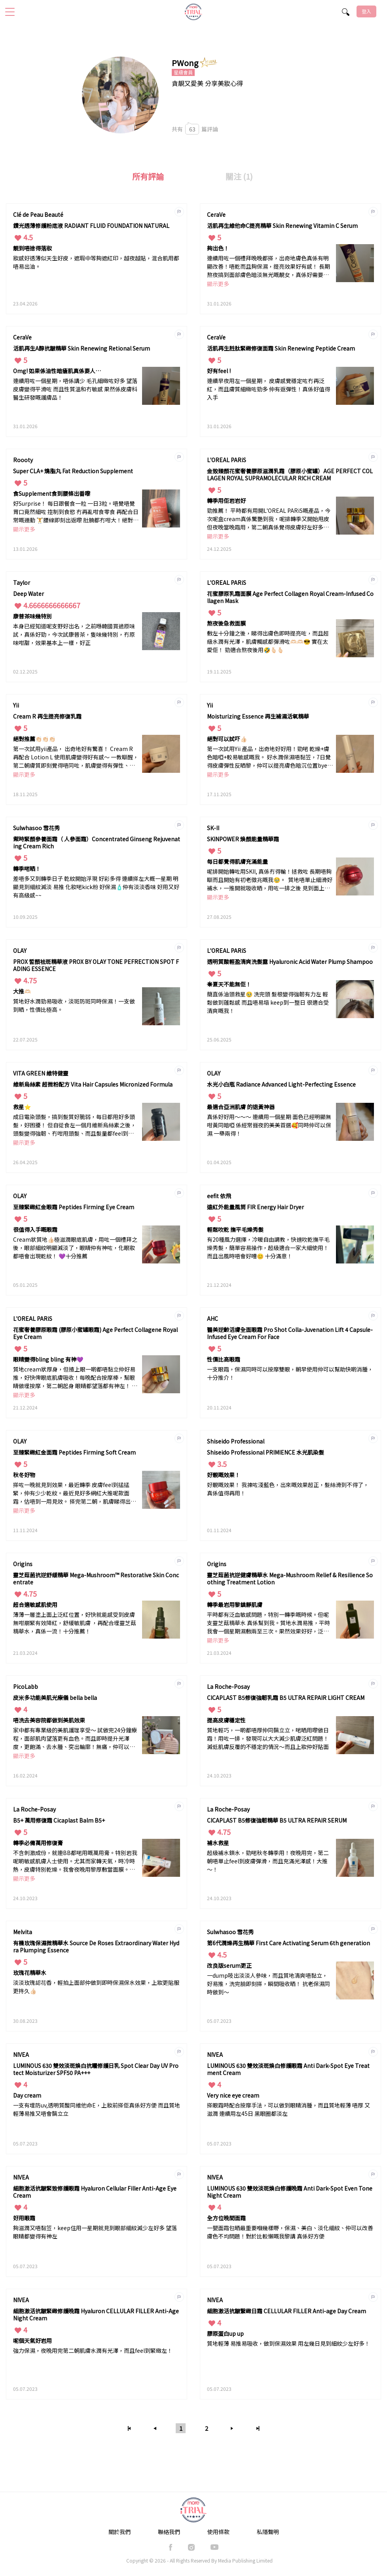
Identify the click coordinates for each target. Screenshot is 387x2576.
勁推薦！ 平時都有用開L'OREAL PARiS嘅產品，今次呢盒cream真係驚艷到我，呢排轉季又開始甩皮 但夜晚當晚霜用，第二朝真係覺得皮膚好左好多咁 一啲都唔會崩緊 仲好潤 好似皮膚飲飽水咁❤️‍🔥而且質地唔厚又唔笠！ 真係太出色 (269, 519)
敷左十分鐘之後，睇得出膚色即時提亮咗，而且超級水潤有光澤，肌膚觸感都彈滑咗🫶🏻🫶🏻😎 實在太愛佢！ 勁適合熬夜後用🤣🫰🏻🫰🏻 (268, 641)
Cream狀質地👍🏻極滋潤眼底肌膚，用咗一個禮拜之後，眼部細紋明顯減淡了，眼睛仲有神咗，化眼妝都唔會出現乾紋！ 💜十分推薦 (75, 1247)
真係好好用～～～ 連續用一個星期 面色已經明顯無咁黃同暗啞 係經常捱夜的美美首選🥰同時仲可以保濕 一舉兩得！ (269, 1125)
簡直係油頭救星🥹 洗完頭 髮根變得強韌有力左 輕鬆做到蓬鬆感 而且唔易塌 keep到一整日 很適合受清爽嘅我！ (268, 1002)
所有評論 (148, 176)
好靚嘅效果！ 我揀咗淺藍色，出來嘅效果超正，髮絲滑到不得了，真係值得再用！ (288, 1489)
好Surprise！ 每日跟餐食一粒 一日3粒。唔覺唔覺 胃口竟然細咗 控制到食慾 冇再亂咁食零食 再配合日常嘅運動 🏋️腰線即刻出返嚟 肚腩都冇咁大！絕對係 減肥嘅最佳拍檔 (75, 512)
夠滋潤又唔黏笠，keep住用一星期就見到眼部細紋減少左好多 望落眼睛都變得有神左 (95, 2232)
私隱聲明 (268, 2532)
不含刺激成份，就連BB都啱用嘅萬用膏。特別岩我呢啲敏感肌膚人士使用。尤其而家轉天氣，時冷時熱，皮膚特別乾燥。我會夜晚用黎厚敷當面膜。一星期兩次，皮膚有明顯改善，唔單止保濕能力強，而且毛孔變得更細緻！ (75, 1861)
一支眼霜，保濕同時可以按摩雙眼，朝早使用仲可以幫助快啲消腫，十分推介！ (290, 1373)
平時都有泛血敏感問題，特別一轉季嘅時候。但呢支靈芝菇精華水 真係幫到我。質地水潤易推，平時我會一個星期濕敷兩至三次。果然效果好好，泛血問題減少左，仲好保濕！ (268, 1623)
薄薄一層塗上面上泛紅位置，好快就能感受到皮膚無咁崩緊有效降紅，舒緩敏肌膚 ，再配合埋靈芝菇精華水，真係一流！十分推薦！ (74, 1622)
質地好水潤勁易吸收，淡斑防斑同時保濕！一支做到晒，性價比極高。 (74, 1005)
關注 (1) (239, 176)
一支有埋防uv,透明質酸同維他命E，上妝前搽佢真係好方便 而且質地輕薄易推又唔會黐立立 (96, 2109)
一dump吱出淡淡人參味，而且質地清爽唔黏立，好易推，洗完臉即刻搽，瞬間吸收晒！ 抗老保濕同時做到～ (268, 1983)
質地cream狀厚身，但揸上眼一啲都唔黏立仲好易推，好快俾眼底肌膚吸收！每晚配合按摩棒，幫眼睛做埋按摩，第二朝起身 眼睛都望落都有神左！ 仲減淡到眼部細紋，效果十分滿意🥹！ (75, 1378)
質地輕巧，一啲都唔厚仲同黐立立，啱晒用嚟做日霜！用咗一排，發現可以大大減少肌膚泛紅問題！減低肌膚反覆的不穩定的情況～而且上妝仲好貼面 (268, 1738)
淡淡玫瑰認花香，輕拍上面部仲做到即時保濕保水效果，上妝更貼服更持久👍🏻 (96, 1986)
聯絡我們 (169, 2532)
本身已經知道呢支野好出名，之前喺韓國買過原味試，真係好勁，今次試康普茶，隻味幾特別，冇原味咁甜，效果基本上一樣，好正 (74, 634)
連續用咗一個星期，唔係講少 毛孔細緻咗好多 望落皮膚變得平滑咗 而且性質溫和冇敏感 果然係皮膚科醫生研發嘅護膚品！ (75, 389)
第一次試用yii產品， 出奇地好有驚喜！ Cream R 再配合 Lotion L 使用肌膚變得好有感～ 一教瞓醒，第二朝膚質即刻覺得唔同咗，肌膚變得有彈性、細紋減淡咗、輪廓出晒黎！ (75, 757)
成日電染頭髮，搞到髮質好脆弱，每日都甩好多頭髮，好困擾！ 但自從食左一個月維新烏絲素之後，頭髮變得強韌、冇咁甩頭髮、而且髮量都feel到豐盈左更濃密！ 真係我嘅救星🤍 (74, 1125)
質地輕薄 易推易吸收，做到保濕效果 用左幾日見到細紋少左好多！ (288, 2343)
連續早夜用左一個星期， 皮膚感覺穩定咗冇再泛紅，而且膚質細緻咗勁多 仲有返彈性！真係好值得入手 (268, 389)
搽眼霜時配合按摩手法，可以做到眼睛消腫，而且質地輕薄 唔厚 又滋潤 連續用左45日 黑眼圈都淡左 (288, 2109)
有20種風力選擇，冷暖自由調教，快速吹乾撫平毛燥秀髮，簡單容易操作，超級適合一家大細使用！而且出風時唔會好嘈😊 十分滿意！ (268, 1247)
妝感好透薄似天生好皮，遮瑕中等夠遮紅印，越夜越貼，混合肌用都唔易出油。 (96, 262)
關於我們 (119, 2532)
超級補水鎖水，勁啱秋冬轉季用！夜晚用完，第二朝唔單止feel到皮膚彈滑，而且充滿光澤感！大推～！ (268, 1861)
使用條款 (218, 2532)
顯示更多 (218, 284)
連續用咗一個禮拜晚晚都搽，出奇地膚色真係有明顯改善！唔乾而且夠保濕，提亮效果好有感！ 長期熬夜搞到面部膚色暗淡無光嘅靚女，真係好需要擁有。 (268, 267)
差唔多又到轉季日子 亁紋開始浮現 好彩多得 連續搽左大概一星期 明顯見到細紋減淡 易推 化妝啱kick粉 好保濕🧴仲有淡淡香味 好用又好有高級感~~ (96, 886)
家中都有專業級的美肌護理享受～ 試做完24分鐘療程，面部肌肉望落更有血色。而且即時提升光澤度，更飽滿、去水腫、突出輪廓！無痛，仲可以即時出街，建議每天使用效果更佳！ (75, 1739)
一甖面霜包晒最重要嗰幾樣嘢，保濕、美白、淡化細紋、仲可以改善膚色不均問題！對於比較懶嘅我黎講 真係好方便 (290, 2232)
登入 (366, 11)
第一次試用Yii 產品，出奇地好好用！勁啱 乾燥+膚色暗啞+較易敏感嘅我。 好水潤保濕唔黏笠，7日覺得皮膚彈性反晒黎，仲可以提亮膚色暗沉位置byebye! (269, 757)
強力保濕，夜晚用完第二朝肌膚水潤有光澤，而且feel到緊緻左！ (93, 2350)
